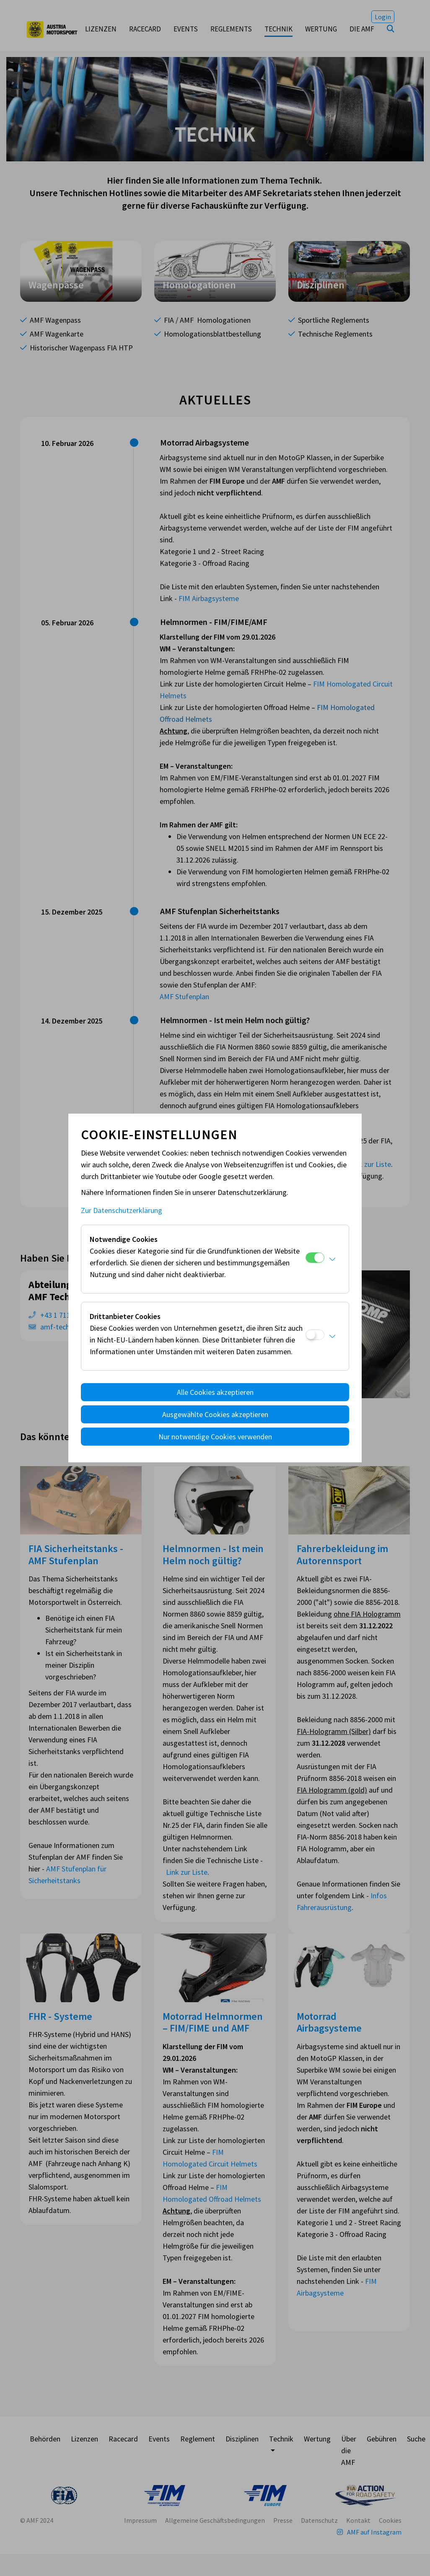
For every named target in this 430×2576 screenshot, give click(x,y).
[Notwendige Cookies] (315, 1257)
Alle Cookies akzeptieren (215, 1392)
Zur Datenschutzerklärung (121, 1210)
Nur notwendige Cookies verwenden (215, 1436)
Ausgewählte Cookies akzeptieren (215, 1414)
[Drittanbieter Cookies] (315, 1334)
